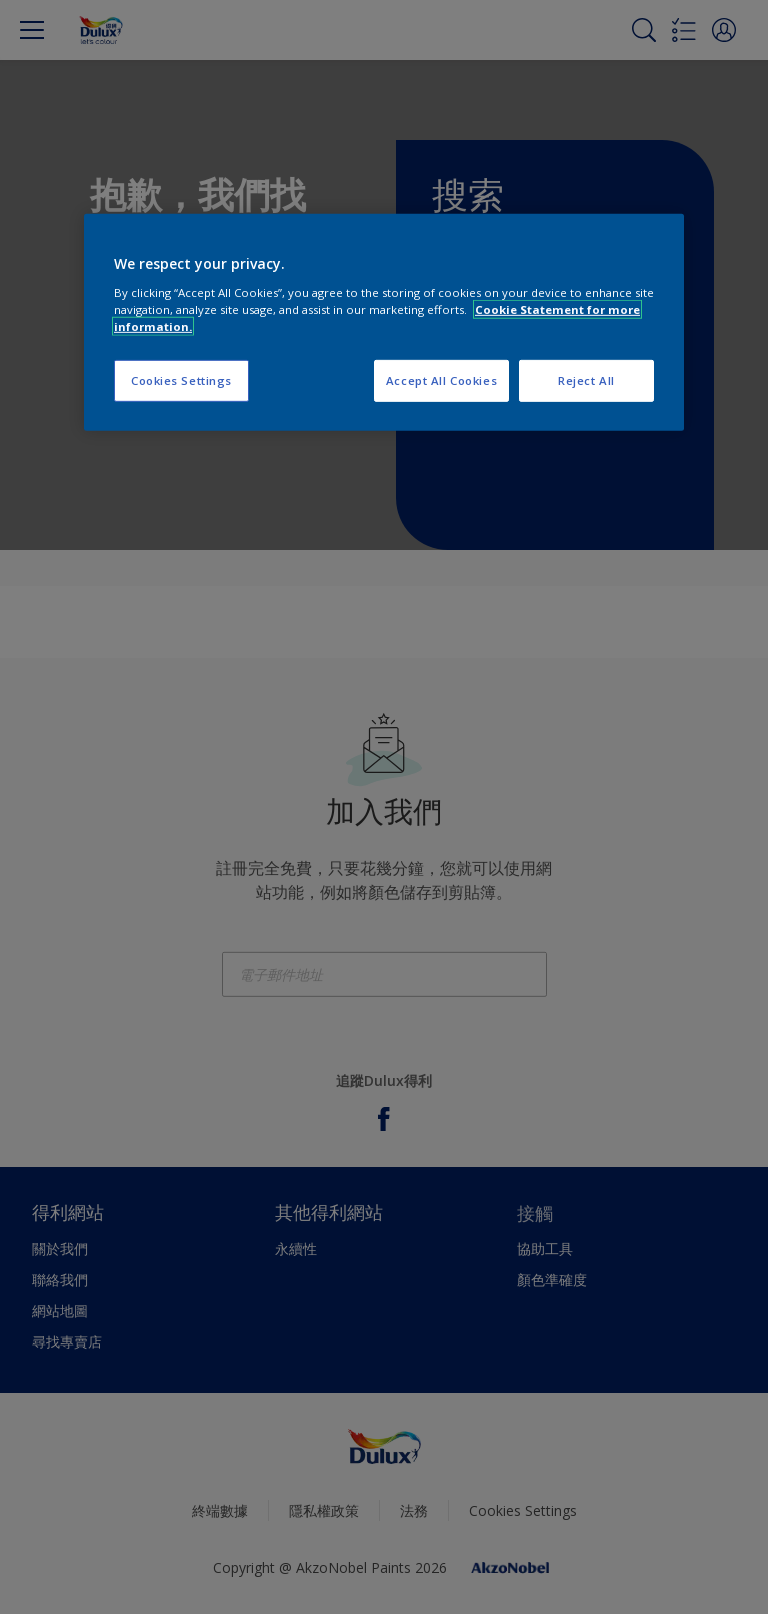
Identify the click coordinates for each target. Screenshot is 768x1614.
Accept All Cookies (441, 380)
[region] (384, 322)
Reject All (586, 380)
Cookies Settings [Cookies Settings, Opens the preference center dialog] (181, 380)
